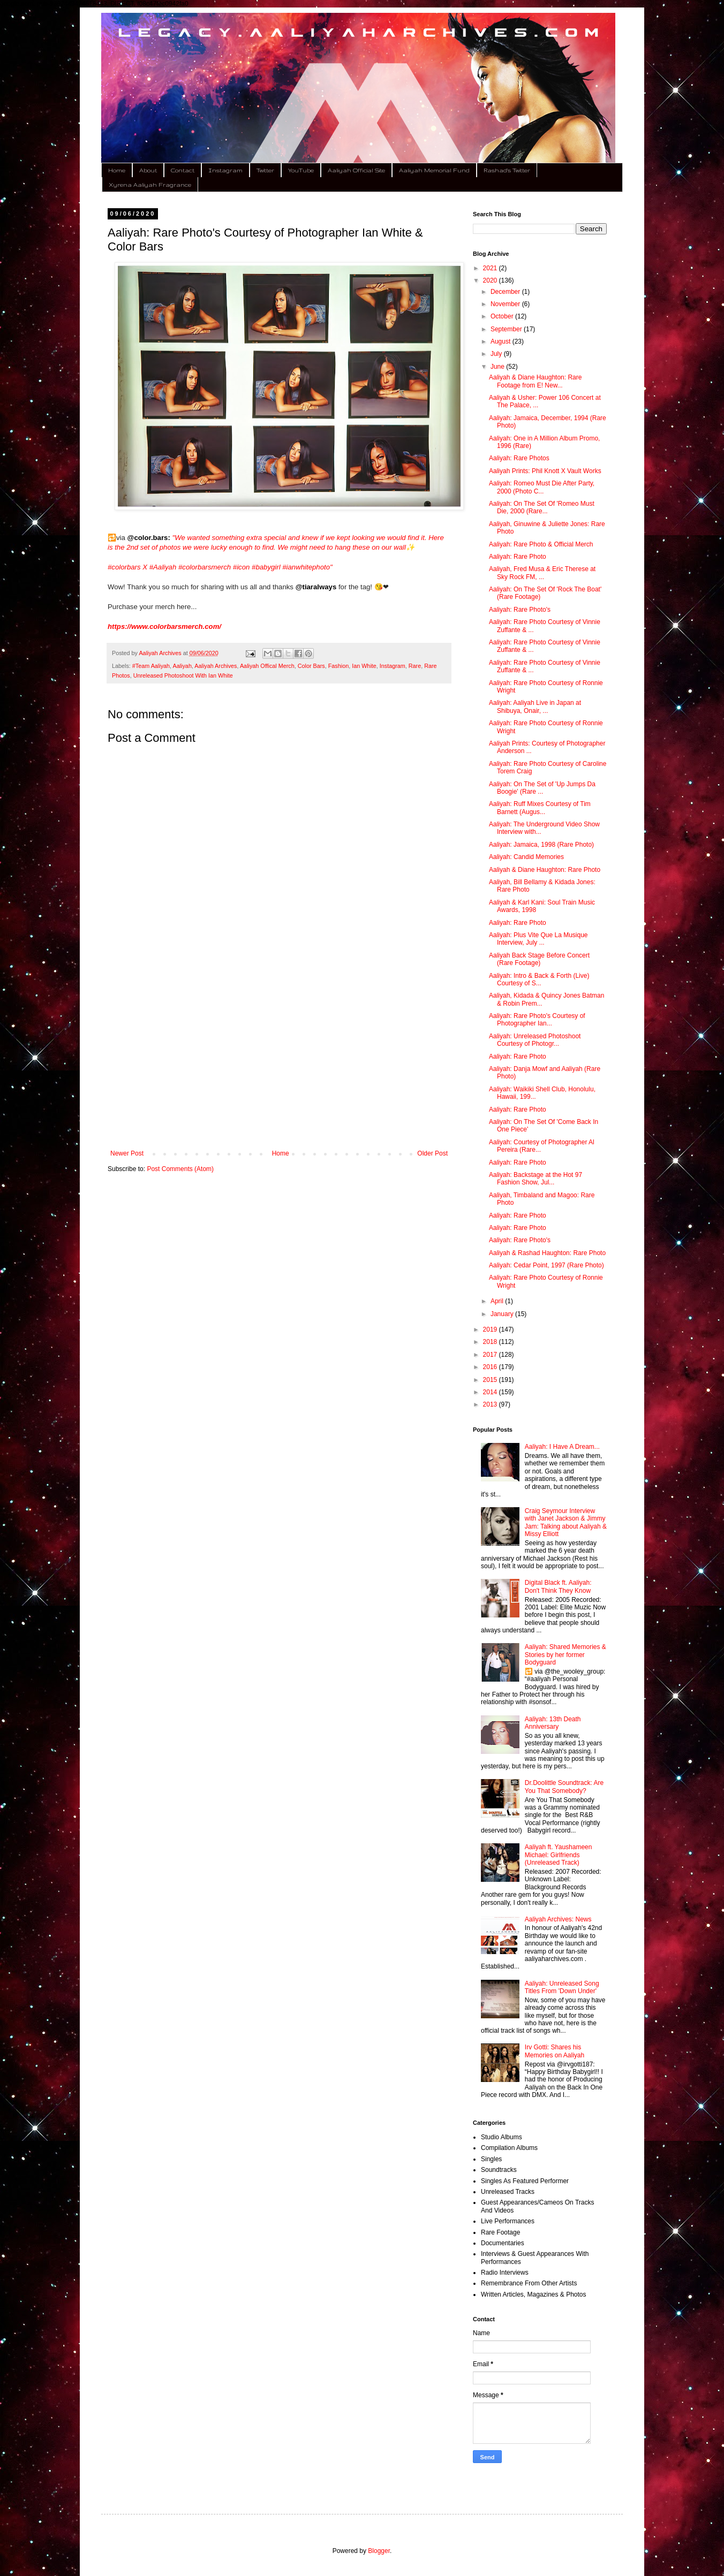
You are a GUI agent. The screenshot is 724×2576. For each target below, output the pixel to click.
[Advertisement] (279, 1061)
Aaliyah (181, 666)
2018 (491, 1342)
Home (116, 170)
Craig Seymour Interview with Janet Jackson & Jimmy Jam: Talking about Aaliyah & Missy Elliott (566, 1522)
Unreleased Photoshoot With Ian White (183, 675)
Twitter (265, 170)
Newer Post (127, 1153)
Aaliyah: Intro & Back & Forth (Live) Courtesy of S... (539, 979)
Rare (415, 666)
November (506, 304)
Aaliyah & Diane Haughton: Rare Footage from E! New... (535, 381)
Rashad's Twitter (507, 170)
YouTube (301, 170)
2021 (491, 268)
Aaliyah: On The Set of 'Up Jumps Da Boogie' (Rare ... (542, 787)
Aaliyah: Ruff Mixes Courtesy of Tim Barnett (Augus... (540, 807)
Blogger (379, 2551)
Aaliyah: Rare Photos (519, 458)
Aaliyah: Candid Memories (526, 857)
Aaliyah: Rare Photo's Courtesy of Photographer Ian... (537, 1019)
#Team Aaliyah (151, 666)
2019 (491, 1329)
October (503, 316)
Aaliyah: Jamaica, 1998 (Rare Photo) (541, 844)
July (497, 354)
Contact (182, 170)
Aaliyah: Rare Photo (517, 556)
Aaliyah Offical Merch (267, 666)
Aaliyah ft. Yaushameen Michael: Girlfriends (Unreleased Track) (558, 1854)
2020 (491, 280)
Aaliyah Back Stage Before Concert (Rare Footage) (539, 959)
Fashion (338, 666)
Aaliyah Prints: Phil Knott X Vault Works (545, 471)
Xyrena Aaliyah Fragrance (150, 184)
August (501, 341)
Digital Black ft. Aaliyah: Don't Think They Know (558, 1586)
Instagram (225, 170)
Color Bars (311, 666)
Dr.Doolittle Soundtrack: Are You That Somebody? (564, 1786)
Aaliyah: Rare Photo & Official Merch (541, 544)
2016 (491, 1367)
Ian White (364, 666)
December (506, 291)
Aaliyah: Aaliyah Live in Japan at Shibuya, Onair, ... (535, 706)
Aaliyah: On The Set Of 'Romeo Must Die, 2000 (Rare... (541, 507)
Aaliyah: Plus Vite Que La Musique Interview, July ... (538, 938)
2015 (491, 1380)
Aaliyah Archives (215, 666)
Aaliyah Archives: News (558, 1919)
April (498, 1301)
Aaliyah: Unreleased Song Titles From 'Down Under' (562, 1987)
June (498, 366)
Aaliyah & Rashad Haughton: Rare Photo (547, 1253)
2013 (491, 1404)
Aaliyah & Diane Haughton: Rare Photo (544, 869)
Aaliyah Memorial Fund (434, 170)
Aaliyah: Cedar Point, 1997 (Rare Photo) (546, 1265)
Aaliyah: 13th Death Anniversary (553, 1722)
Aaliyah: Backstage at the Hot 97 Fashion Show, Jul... (535, 1178)
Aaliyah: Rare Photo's (519, 609)
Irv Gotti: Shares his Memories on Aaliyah (554, 2050)
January (503, 1314)
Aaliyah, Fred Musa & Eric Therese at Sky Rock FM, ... (542, 572)
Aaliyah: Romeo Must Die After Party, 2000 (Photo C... (541, 487)
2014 (491, 1392)
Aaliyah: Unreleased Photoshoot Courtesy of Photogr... (534, 1039)
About (148, 170)
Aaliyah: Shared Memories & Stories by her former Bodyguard (565, 1654)
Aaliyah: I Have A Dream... (562, 1446)
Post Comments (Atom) (180, 1169)
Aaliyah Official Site (356, 170)
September (507, 329)
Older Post (432, 1153)
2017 (491, 1354)
